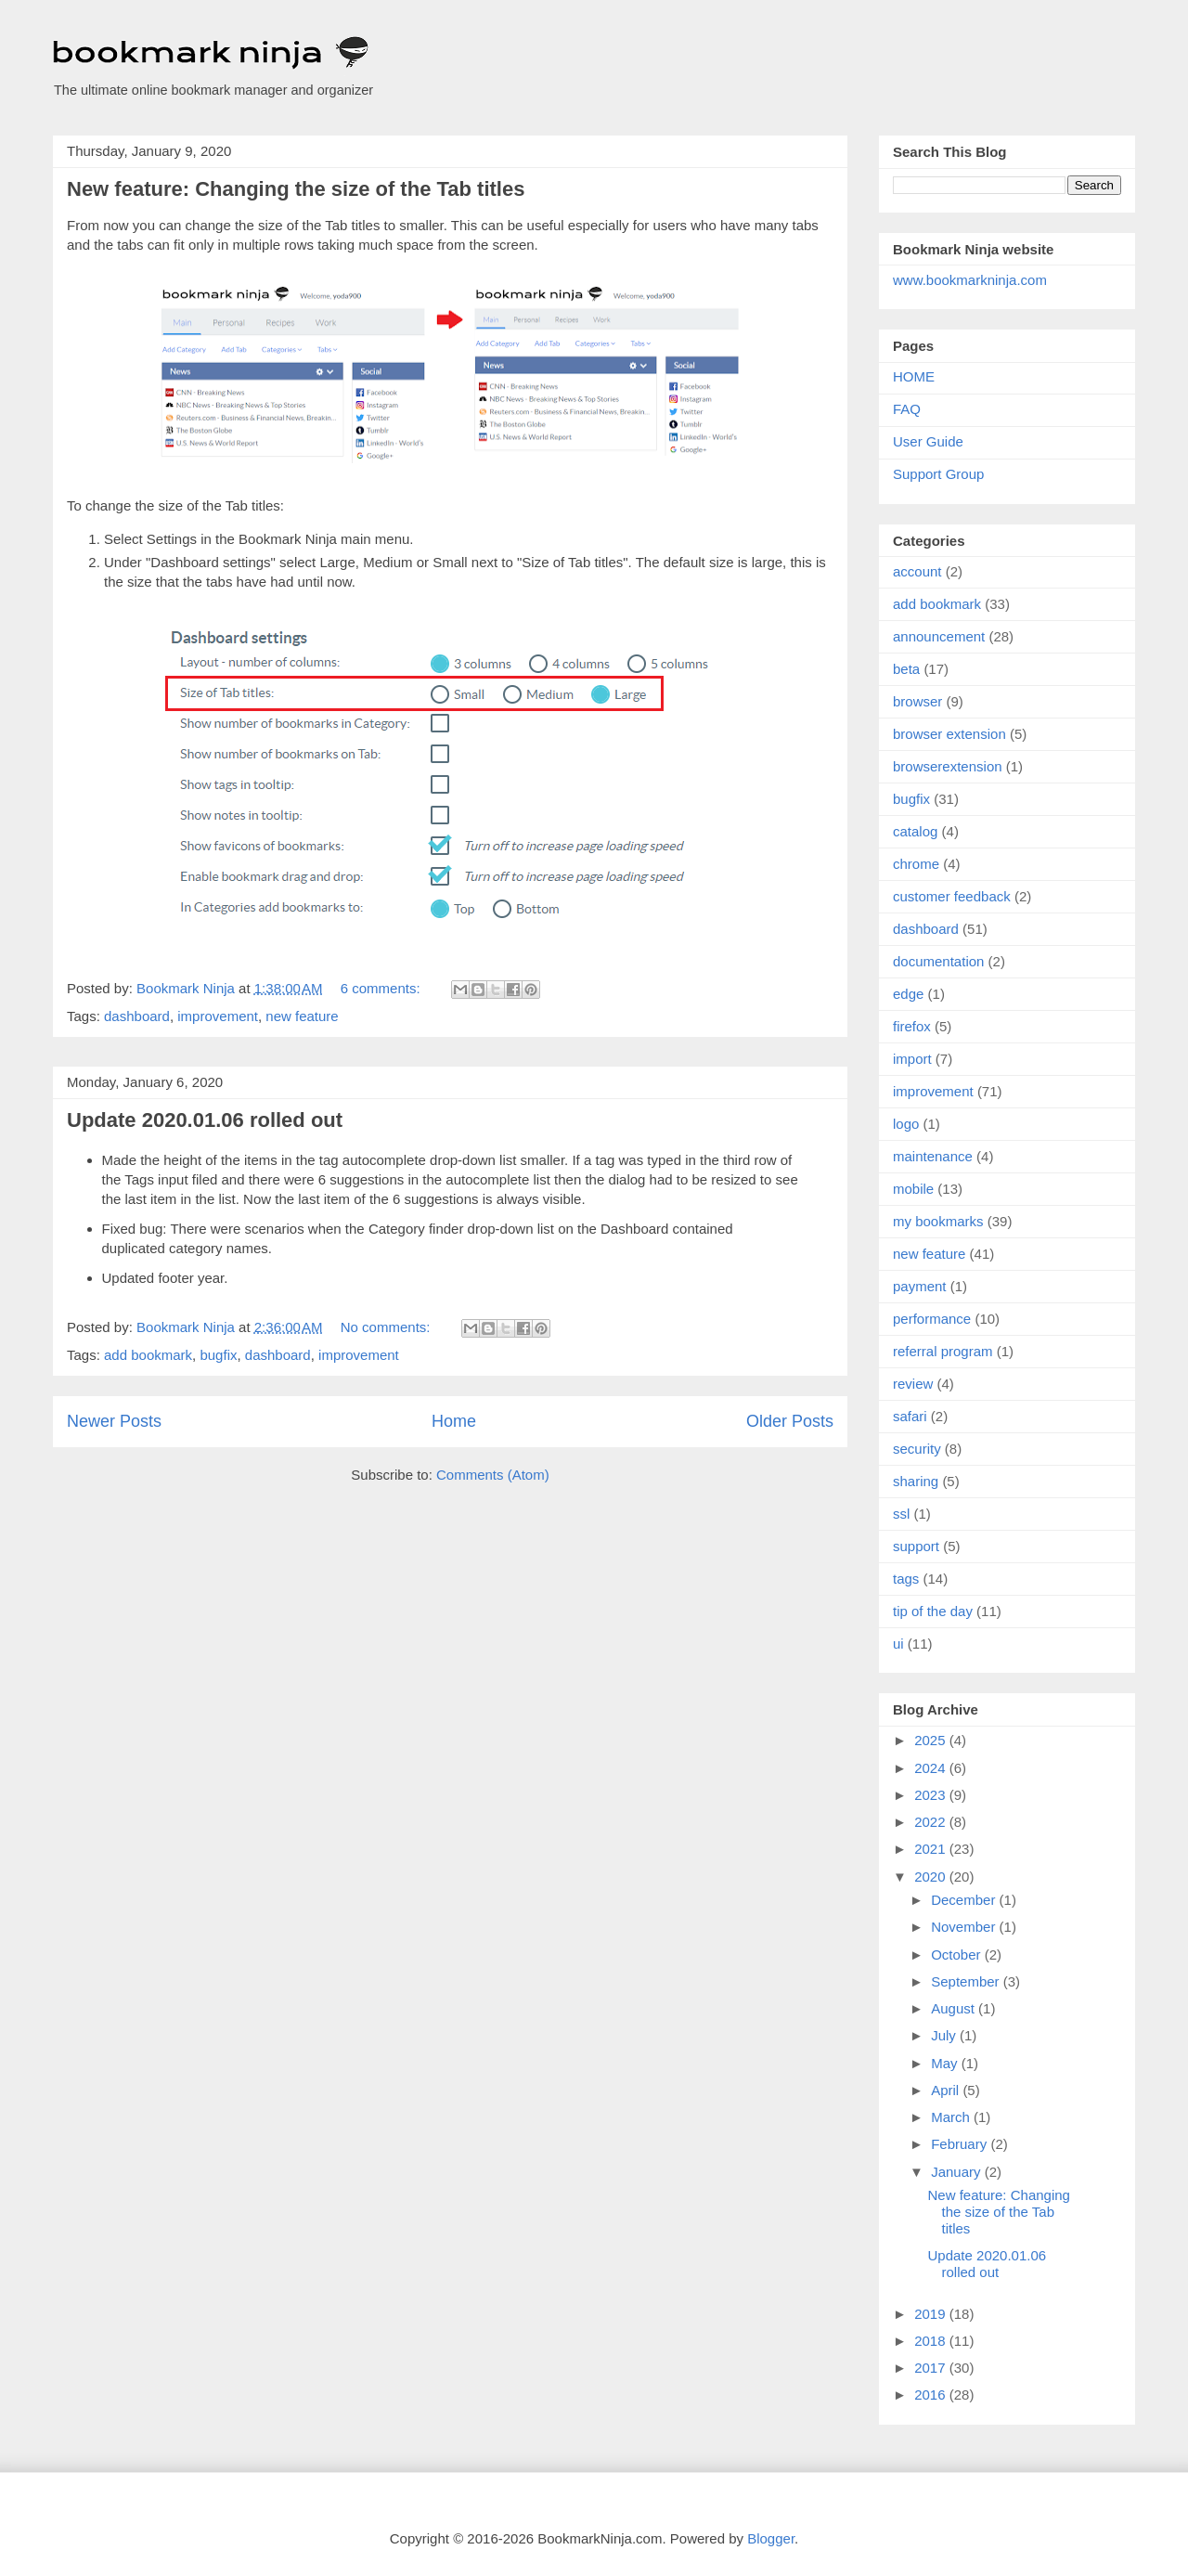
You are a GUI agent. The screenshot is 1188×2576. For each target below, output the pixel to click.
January (958, 2172)
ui (898, 1643)
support (916, 1546)
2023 (931, 1795)
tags (906, 1578)
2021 (931, 1849)
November (965, 1927)
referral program (943, 1351)
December (965, 1900)
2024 (931, 1768)
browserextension (947, 766)
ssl (901, 1513)
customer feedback (952, 896)
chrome (916, 864)
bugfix (218, 1355)
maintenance (933, 1156)
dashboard (137, 1016)
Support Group (938, 474)
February (960, 2144)
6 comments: (382, 988)
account (917, 571)
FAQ (907, 409)
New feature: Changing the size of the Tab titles (295, 189)
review (913, 1384)
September (967, 1981)
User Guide (928, 441)
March (952, 2117)
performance (932, 1319)
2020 (931, 1876)
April (946, 2090)
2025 (931, 1740)
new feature (301, 1016)
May (946, 2063)
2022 (931, 1822)
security (917, 1448)
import (912, 1059)
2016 (931, 2394)
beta (906, 669)
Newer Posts (114, 1421)
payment (920, 1286)
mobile (913, 1189)
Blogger (770, 2538)
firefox (912, 1026)
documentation (938, 961)
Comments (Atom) (492, 1474)
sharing (915, 1481)
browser (917, 701)
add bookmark (148, 1355)
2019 (931, 2314)
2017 (931, 2367)
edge (908, 994)
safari (910, 1416)
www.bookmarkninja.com (970, 280)
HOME (914, 376)
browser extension (949, 734)
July (945, 2035)
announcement (939, 636)
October (958, 1954)
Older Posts (789, 1421)
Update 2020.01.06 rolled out (204, 1120)
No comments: (387, 1327)
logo (906, 1124)
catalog (915, 831)
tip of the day (933, 1611)
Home (454, 1421)
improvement (217, 1016)
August (954, 2008)
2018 (931, 2341)
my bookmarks (938, 1221)
